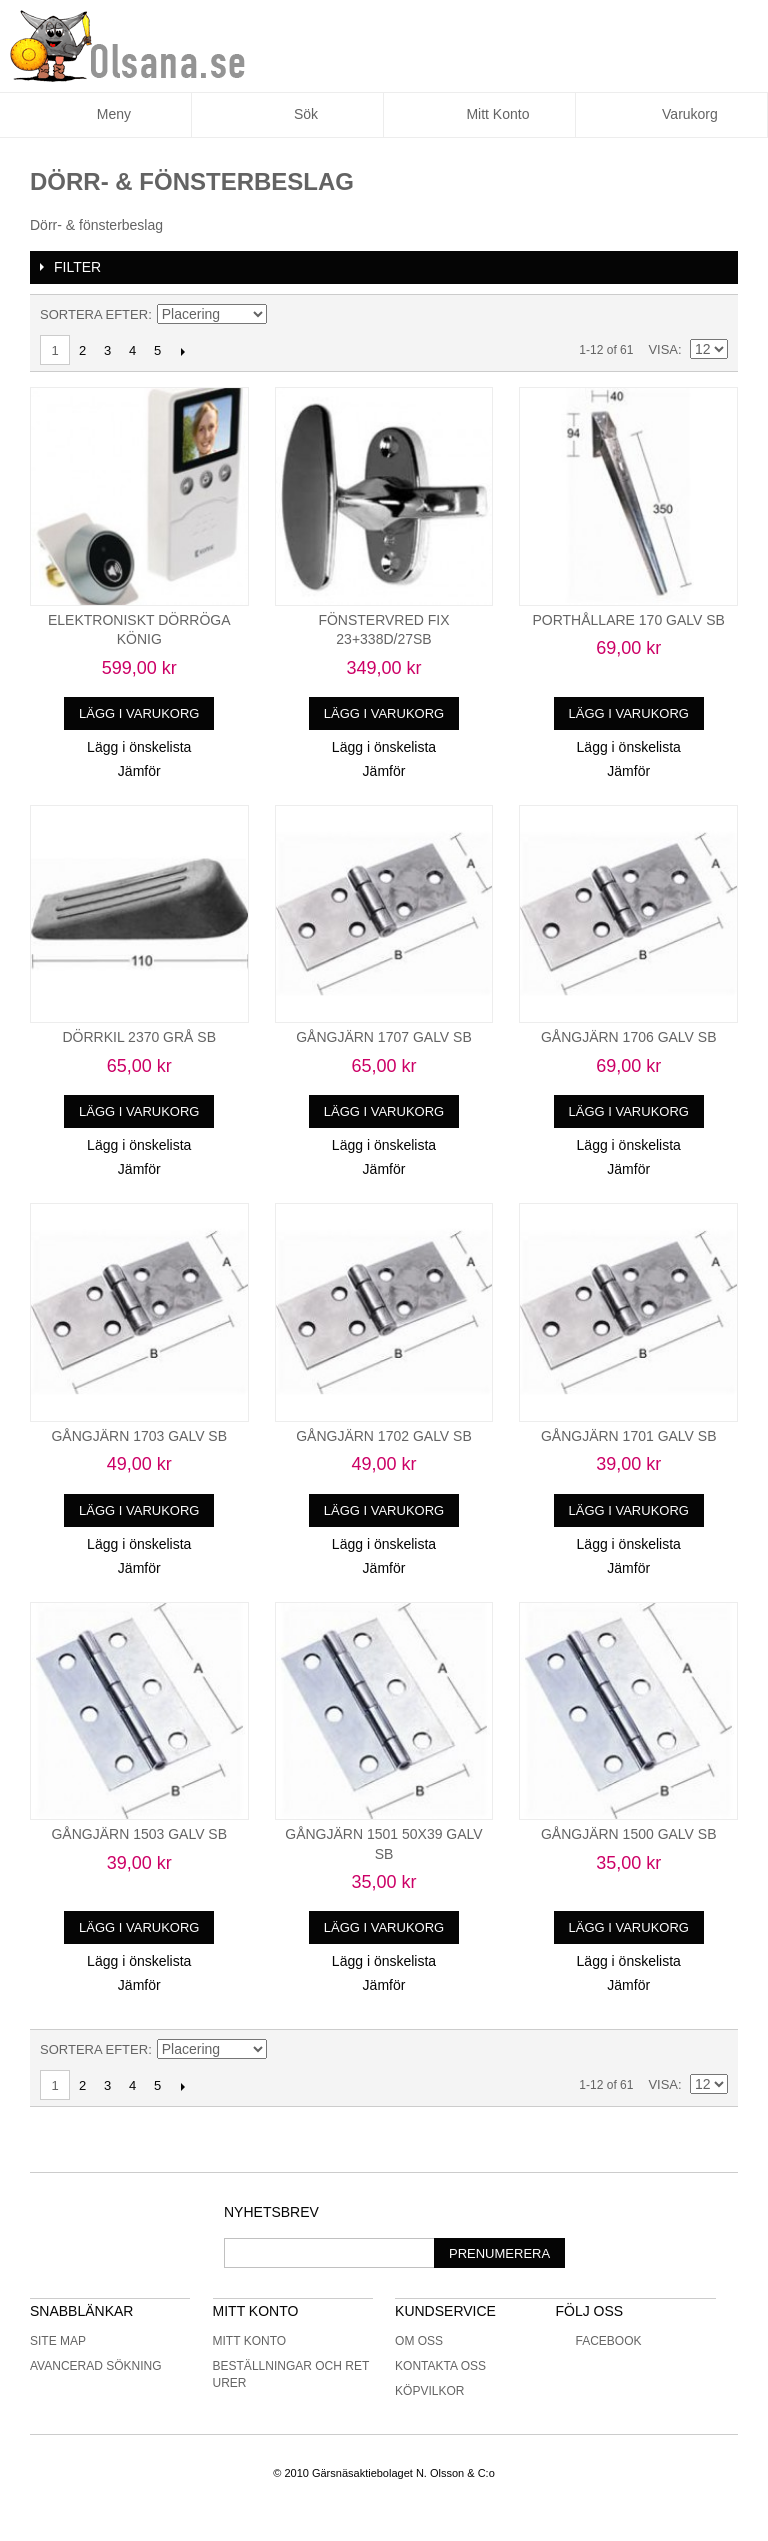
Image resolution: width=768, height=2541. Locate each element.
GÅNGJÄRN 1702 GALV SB (384, 1436)
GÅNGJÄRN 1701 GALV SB (629, 1436)
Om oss (419, 2341)
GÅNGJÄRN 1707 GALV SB (384, 1037)
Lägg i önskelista (139, 747)
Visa (663, 349)
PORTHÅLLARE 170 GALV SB (628, 620)
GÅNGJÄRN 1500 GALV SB (629, 1834)
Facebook (598, 2341)
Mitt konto (250, 2341)
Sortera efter (94, 314)
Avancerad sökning (96, 2366)
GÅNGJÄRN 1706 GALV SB (629, 1037)
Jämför (139, 771)
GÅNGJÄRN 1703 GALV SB (139, 1436)
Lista (713, 315)
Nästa (182, 351)
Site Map (58, 2341)
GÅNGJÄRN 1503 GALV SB (139, 1834)
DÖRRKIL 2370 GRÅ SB (139, 1037)
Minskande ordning (285, 315)
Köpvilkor (429, 2391)
